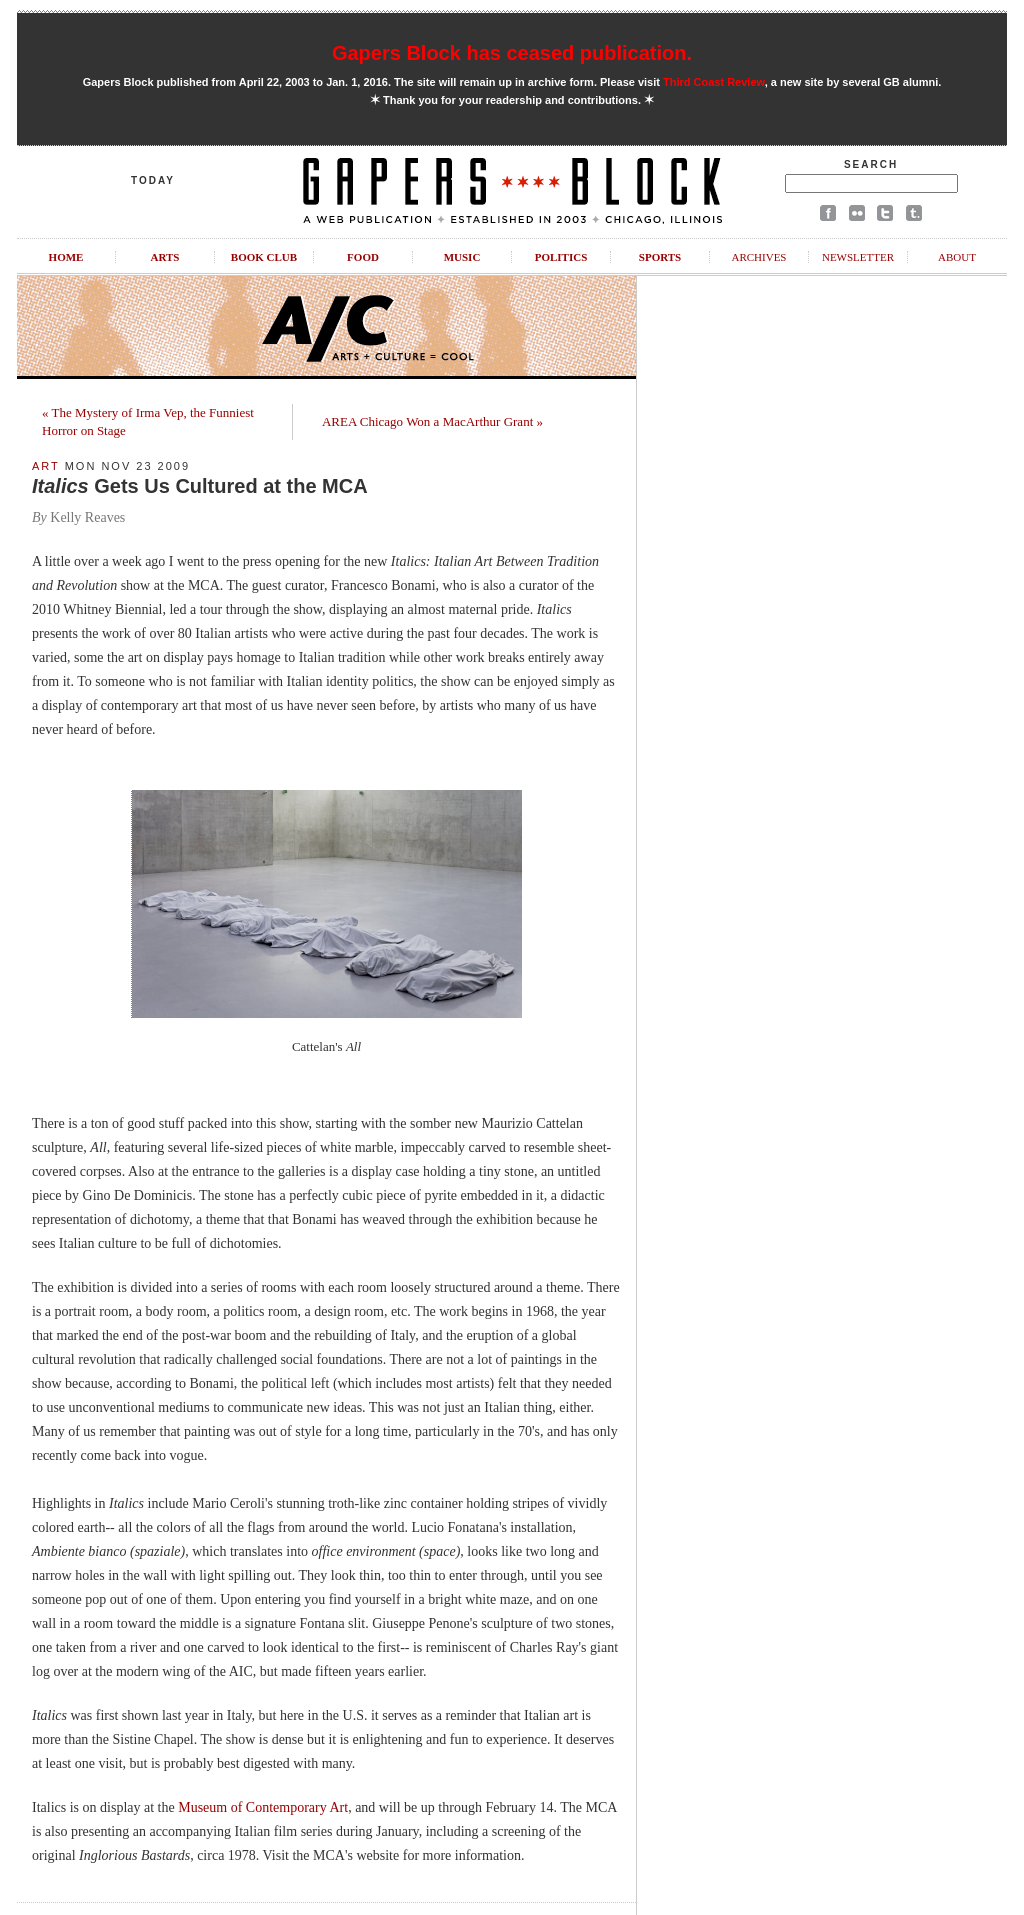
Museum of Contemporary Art (263, 1807)
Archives (758, 257)
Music (462, 257)
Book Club (264, 257)
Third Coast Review (714, 82)
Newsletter (858, 257)
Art (46, 466)
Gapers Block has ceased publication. (512, 53)
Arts (165, 257)
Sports (660, 257)
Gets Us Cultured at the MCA (200, 486)
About (957, 257)
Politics (561, 257)
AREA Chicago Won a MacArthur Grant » (432, 421)
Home (66, 257)
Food (363, 257)
